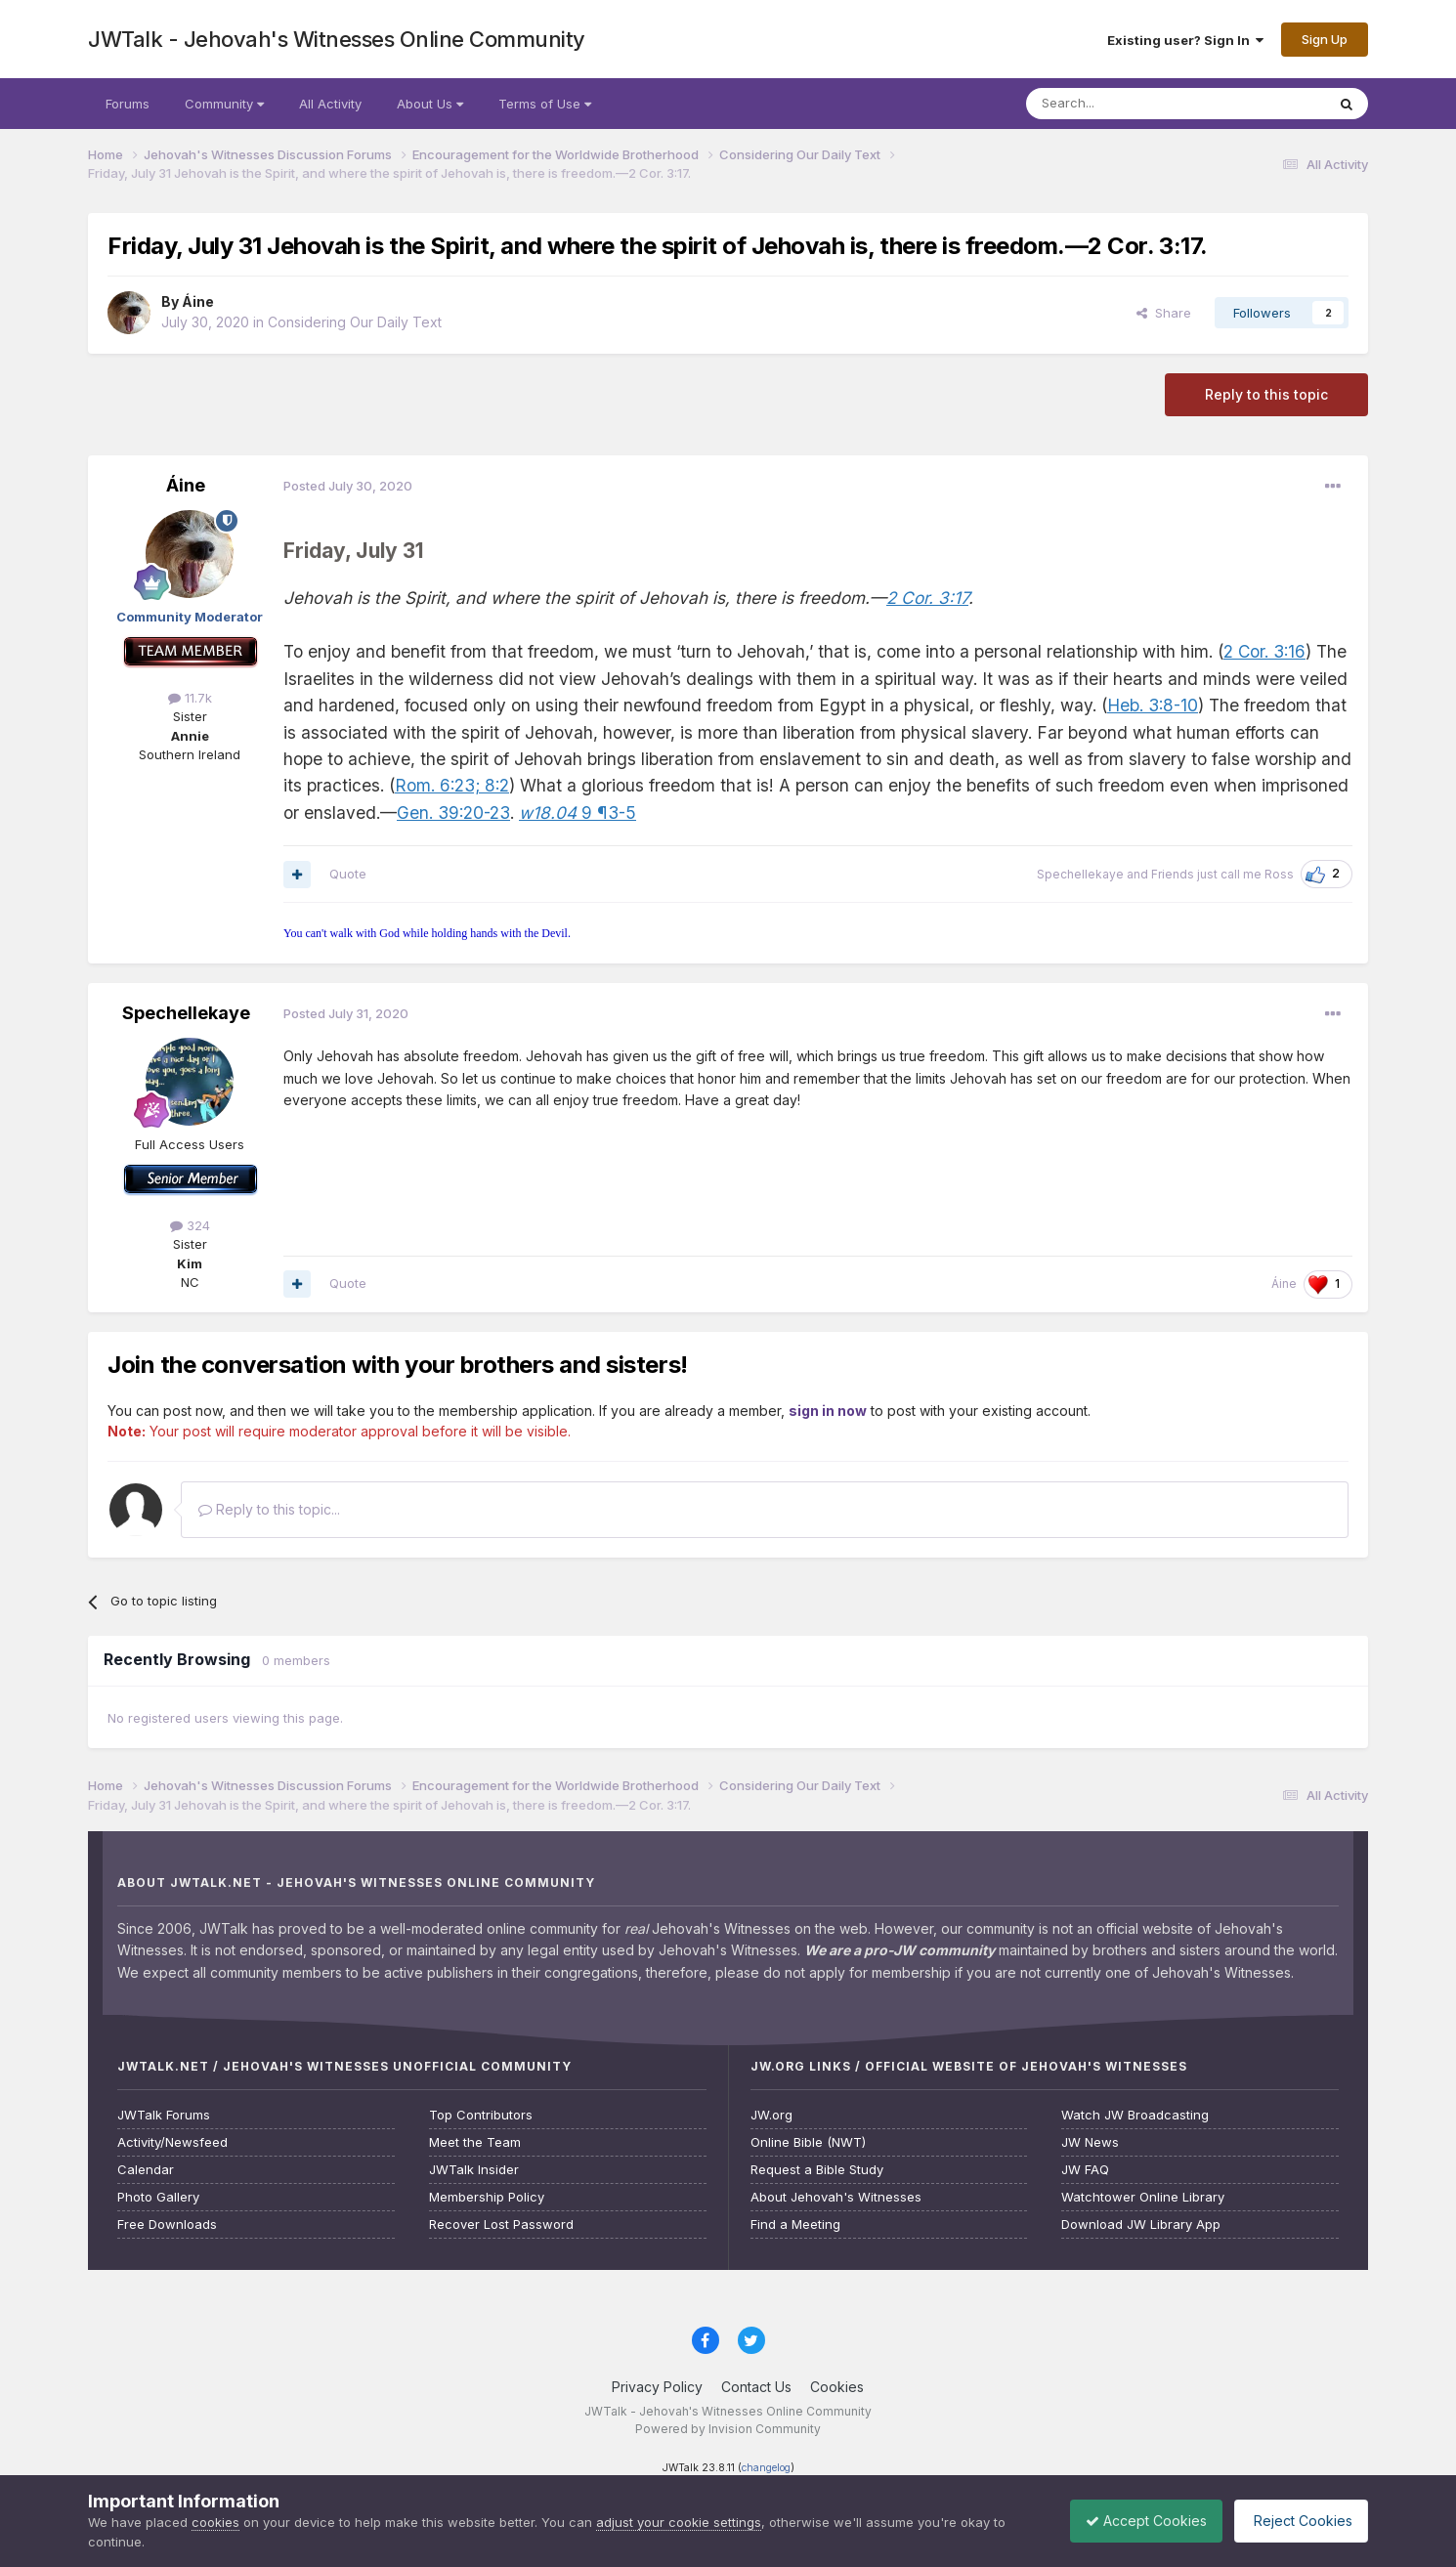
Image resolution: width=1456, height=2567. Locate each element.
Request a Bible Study (816, 2169)
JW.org (771, 2115)
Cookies (837, 2386)
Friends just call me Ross (1222, 874)
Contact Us (756, 2386)
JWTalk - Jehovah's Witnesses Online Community (336, 39)
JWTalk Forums (163, 2115)
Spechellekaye (1080, 874)
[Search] (1125, 103)
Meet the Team (475, 2142)
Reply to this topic (1266, 394)
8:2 (494, 785)
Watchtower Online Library (1142, 2197)
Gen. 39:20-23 (453, 812)
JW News (1090, 2142)
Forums (128, 103)
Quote (347, 873)
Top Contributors (481, 2115)
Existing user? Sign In (1185, 40)
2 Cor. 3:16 (1264, 651)
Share (1163, 313)
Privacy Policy (657, 2386)
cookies (215, 2522)
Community (224, 103)
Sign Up (1325, 39)
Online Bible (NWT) (808, 2142)
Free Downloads (167, 2224)
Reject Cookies (1296, 2520)
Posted (347, 485)
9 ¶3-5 (577, 812)
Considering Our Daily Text (355, 322)
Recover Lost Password (501, 2224)
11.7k (190, 698)
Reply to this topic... (269, 1509)
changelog (766, 2467)
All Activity (330, 103)
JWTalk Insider (474, 2169)
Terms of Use (544, 103)
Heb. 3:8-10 (1152, 705)
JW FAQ (1085, 2169)
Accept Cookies (1131, 2520)
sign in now (828, 1410)
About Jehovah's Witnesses (835, 2197)
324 (190, 1225)
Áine (198, 301)
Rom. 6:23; (437, 785)
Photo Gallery (158, 2197)
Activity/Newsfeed (172, 2142)
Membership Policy (486, 2197)
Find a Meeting (795, 2224)
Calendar (145, 2169)
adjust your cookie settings (678, 2522)
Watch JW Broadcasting (1135, 2115)
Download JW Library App (1140, 2224)
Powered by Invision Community (728, 2428)
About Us (430, 103)
